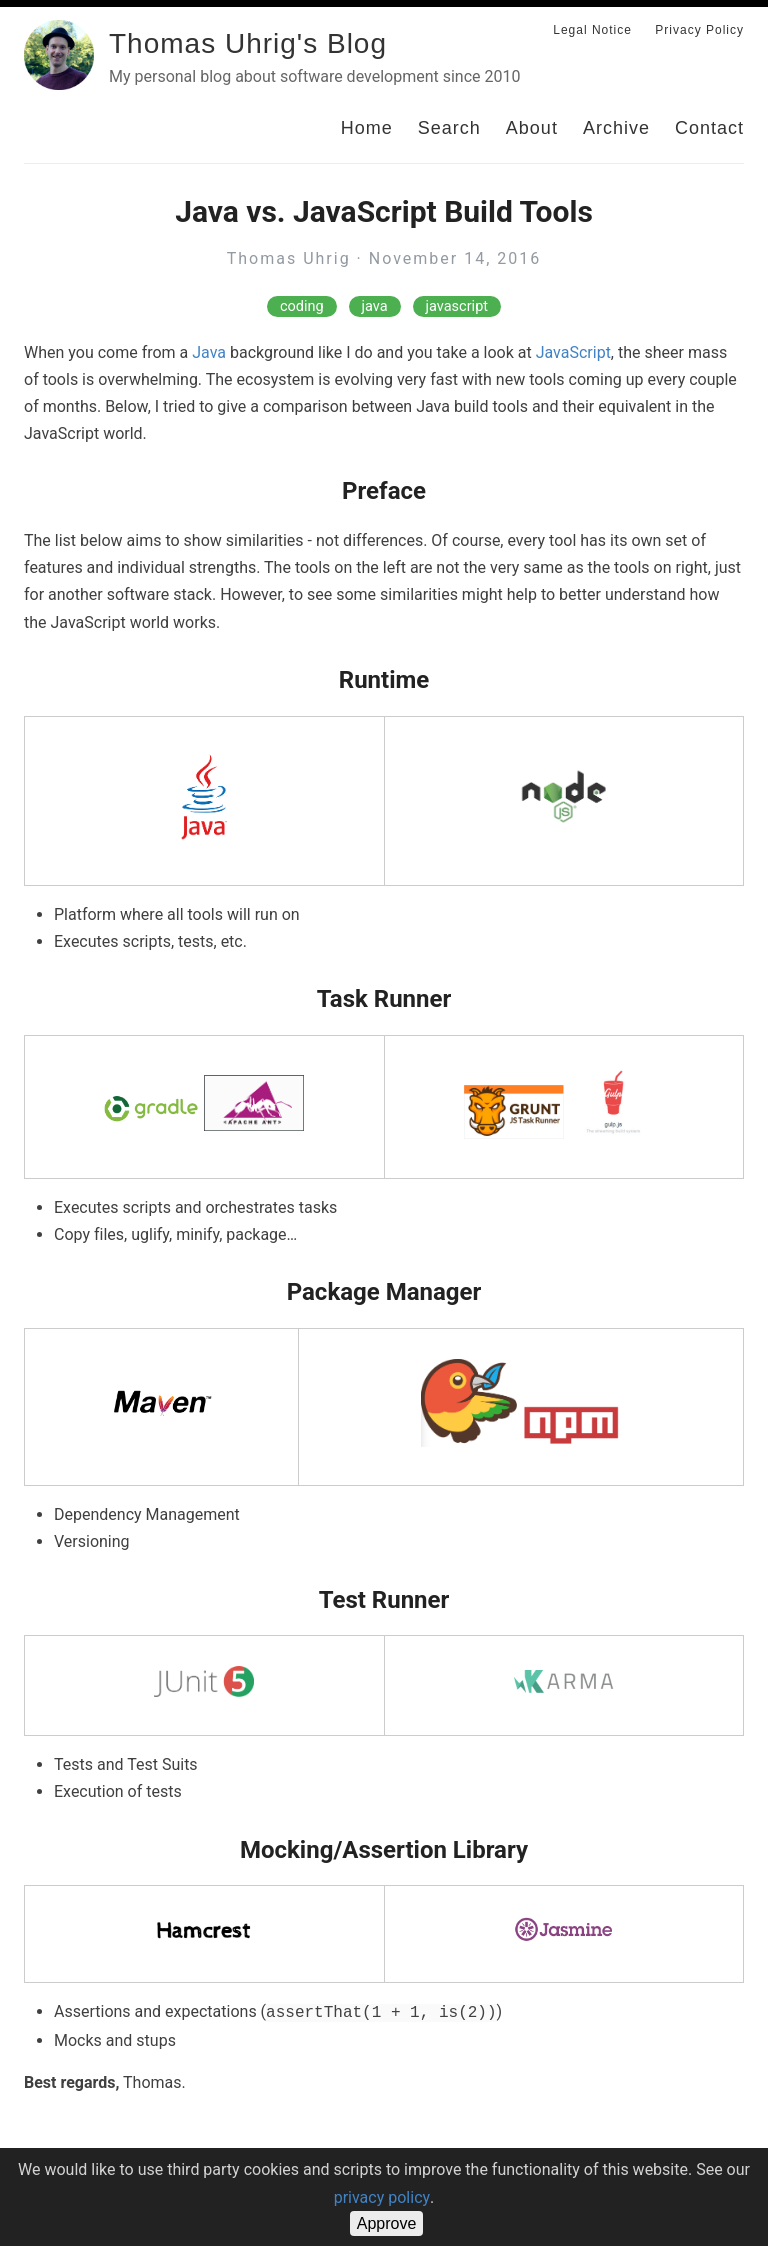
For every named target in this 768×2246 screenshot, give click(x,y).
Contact (709, 128)
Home (367, 128)
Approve (387, 2223)
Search (449, 128)
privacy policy (382, 2197)
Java (209, 352)
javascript (457, 306)
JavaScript (573, 352)
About (532, 128)
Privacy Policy (699, 30)
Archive (616, 128)
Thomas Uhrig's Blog (248, 43)
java (375, 306)
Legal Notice (592, 30)
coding (302, 306)
